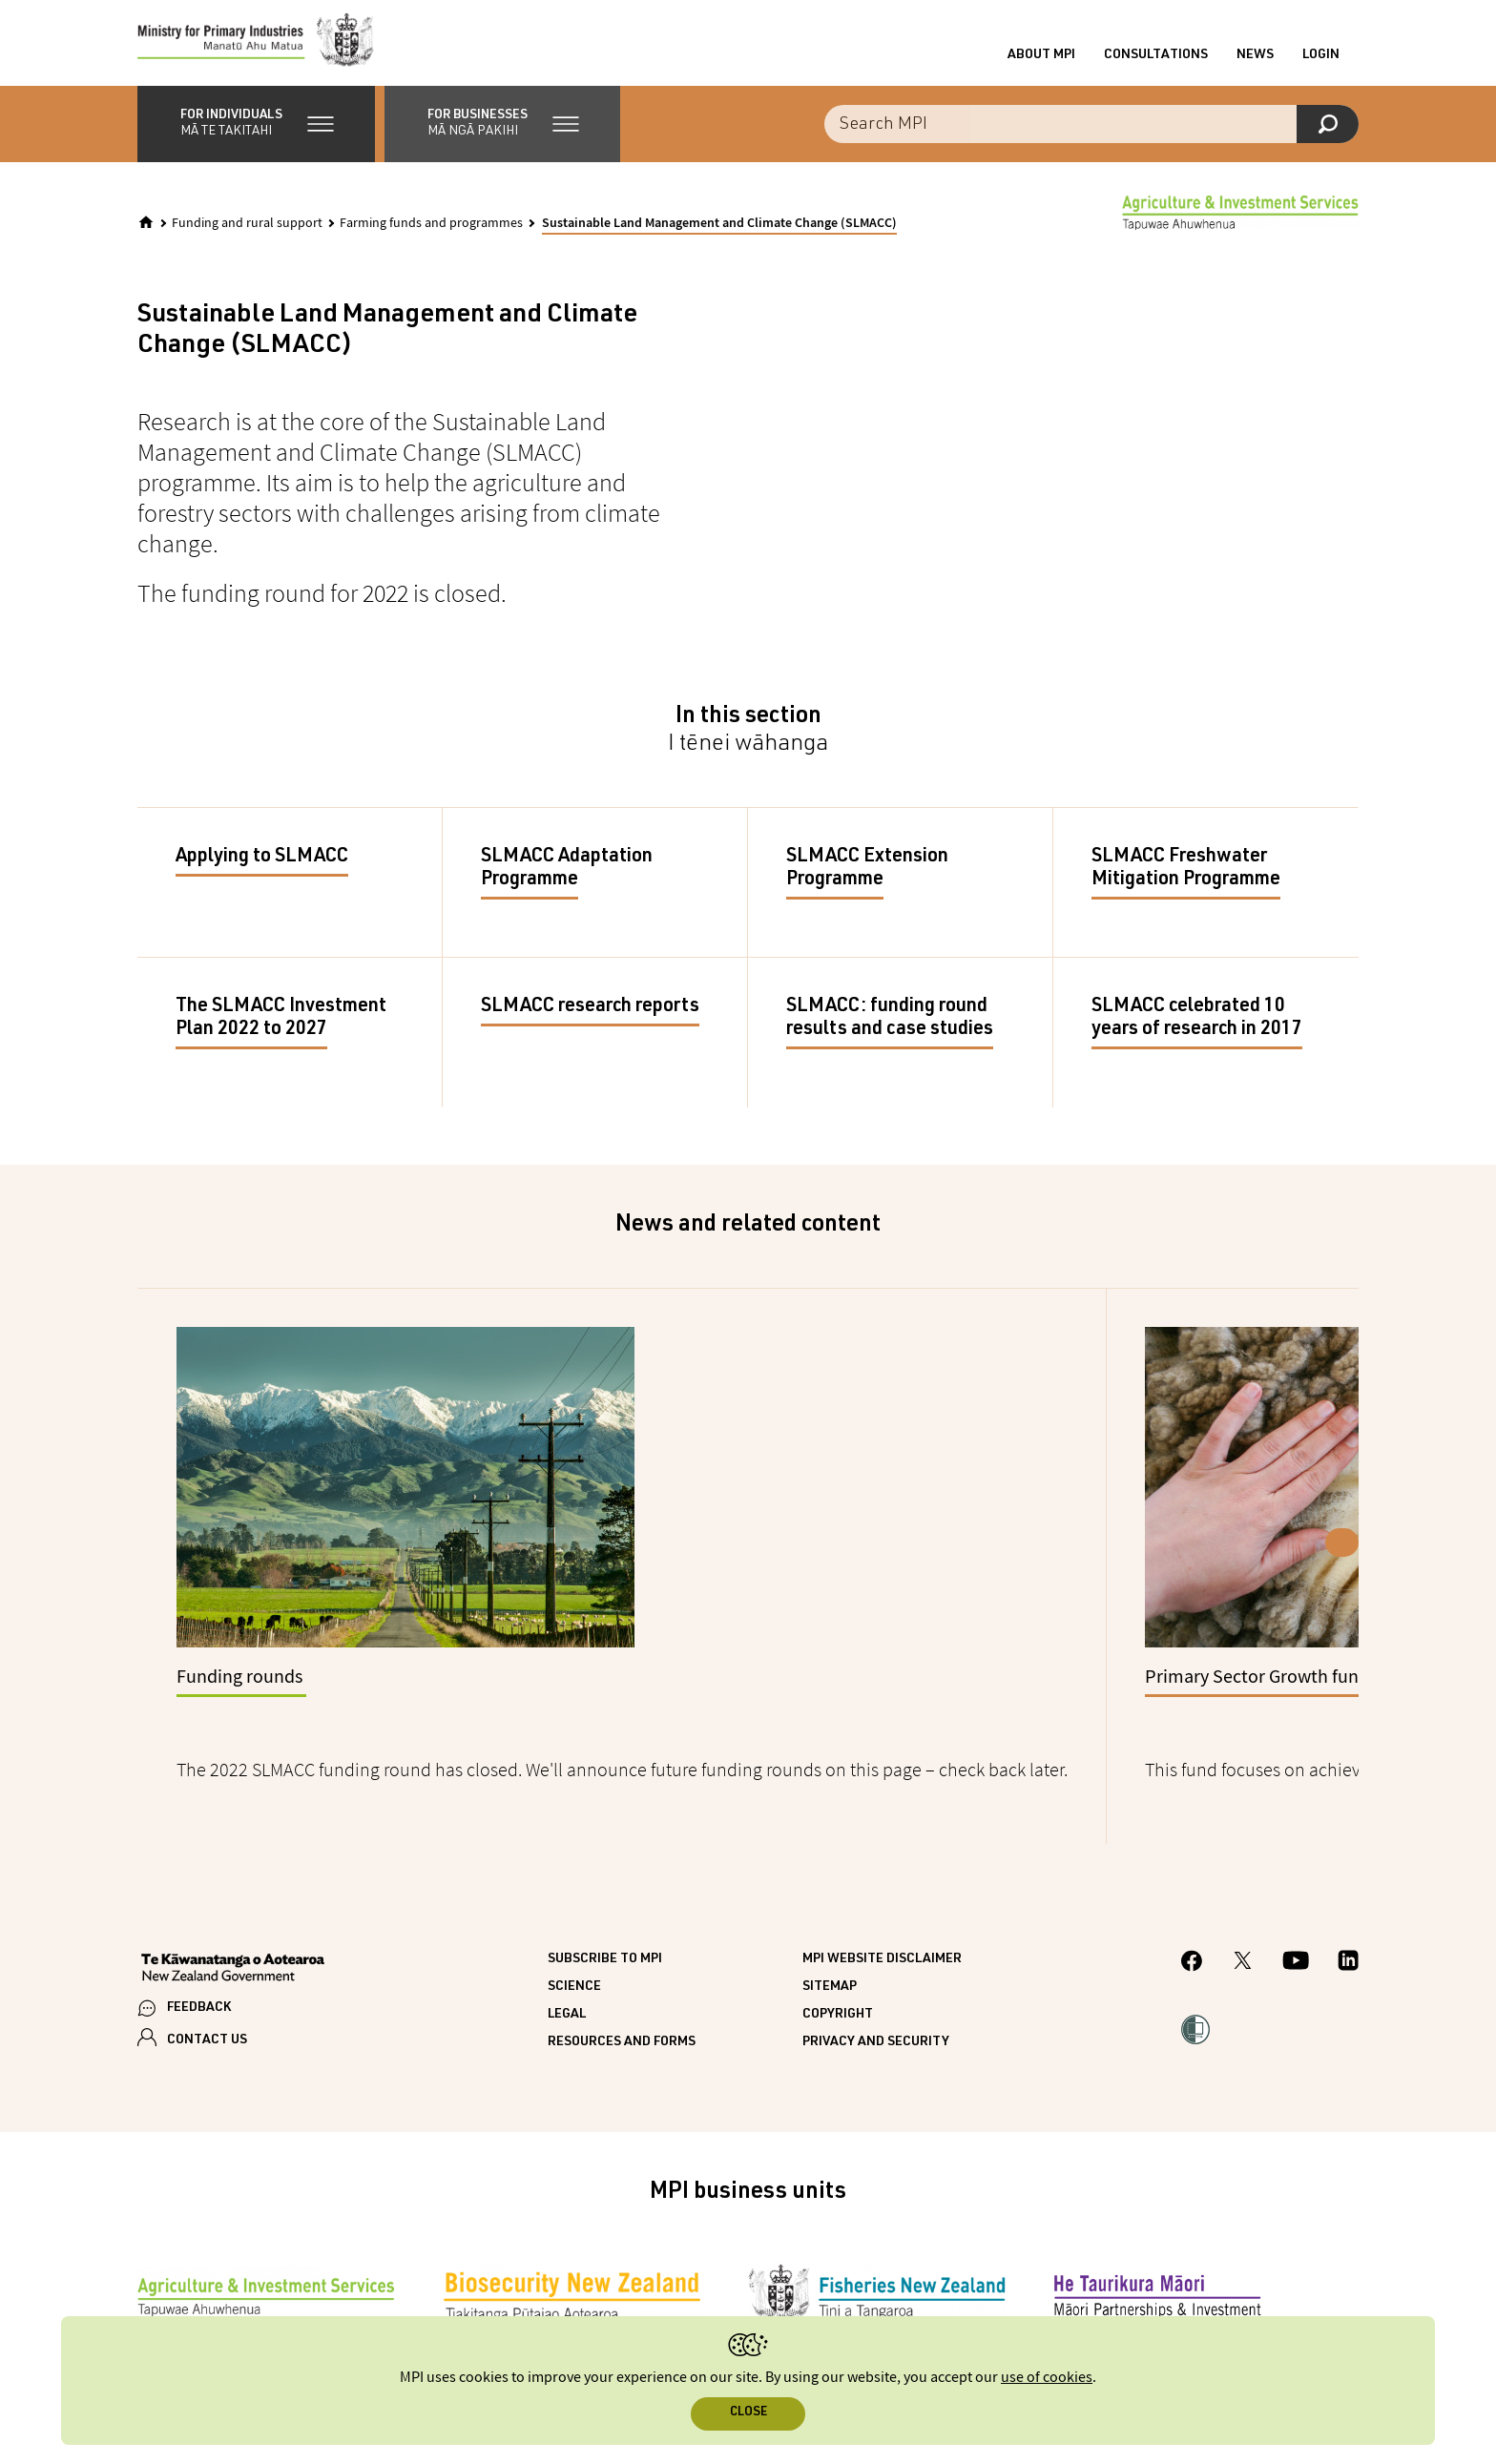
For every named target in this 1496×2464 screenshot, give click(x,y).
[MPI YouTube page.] (1295, 1927)
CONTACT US (207, 2005)
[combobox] (1091, 133)
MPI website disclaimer (882, 1924)
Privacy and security (875, 2007)
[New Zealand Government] (232, 1935)
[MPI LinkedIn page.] (1348, 1928)
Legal (567, 1979)
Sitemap (829, 1951)
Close (748, 2413)
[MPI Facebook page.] (1192, 1928)
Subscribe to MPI (605, 1924)
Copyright (837, 1979)
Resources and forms (622, 2007)
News (1255, 60)
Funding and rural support (247, 232)
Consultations (1156, 60)
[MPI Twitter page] (1243, 1927)
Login (1321, 60)
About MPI (1041, 60)
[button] (256, 133)
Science (574, 1951)
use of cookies (1046, 2378)
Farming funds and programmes (431, 232)
